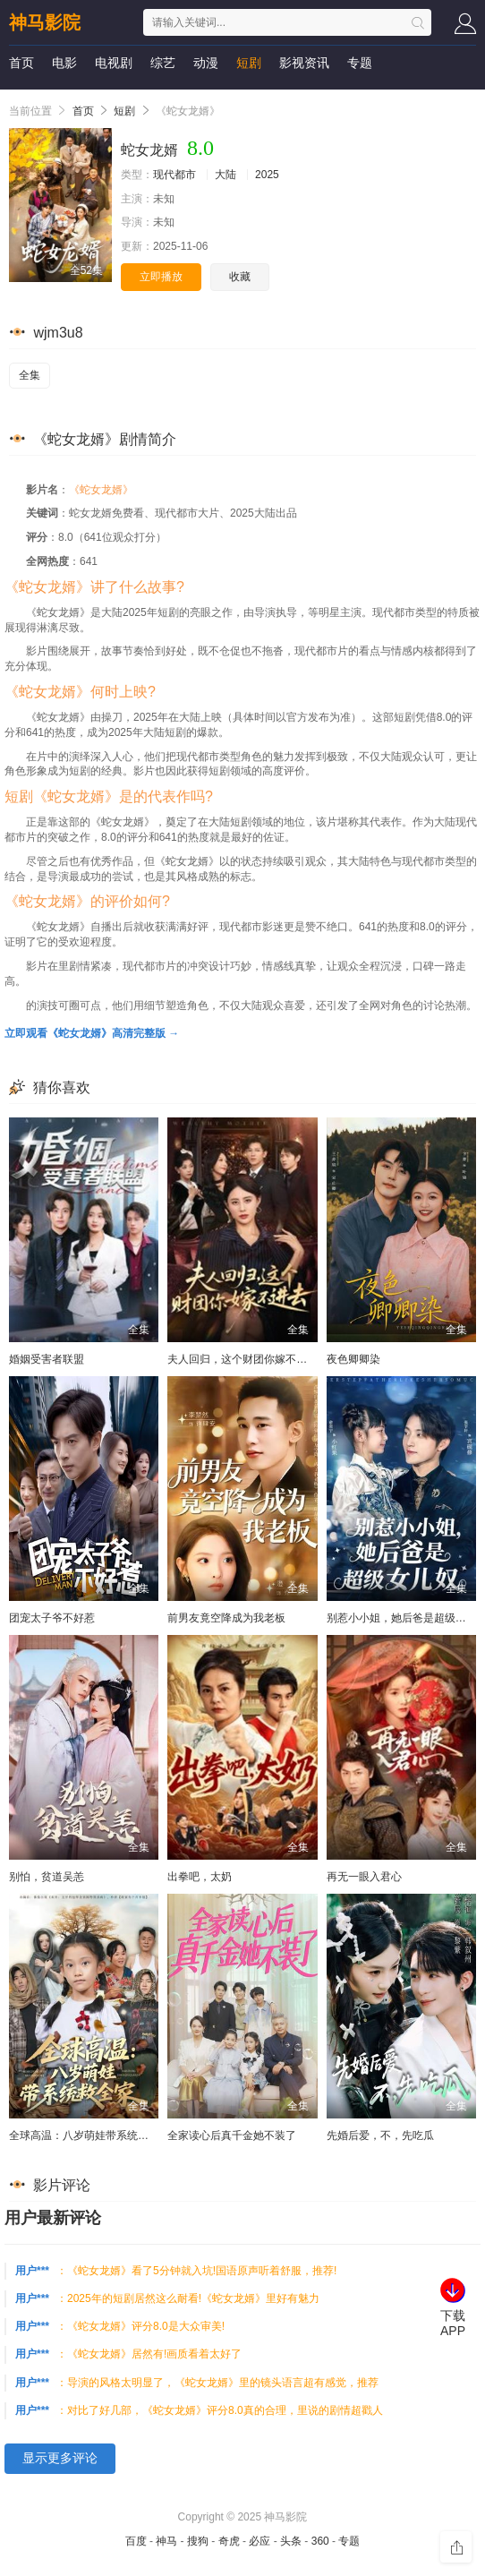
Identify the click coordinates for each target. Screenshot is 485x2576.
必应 (259, 2541)
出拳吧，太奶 (199, 1876)
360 (320, 2541)
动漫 (205, 63)
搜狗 (197, 2541)
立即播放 (161, 276)
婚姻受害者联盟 (46, 1359)
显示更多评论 (60, 2458)
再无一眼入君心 (364, 1876)
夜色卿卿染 (353, 1359)
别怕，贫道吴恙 (46, 1876)
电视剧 (113, 63)
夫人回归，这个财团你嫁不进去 (242, 1359)
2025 (267, 174)
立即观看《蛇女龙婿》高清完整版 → (91, 1033)
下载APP (452, 2323)
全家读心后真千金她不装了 (231, 2135)
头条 (291, 2541)
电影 (64, 63)
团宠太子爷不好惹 (52, 1618)
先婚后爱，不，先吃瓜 (380, 2135)
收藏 (240, 276)
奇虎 (229, 2541)
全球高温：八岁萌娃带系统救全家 (89, 2135)
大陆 (225, 174)
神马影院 (45, 22)
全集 (29, 375)
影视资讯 (304, 63)
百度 (136, 2541)
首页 (21, 63)
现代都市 (174, 174)
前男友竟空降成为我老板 (226, 1618)
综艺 (162, 63)
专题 (359, 63)
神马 (166, 2541)
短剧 (248, 63)
